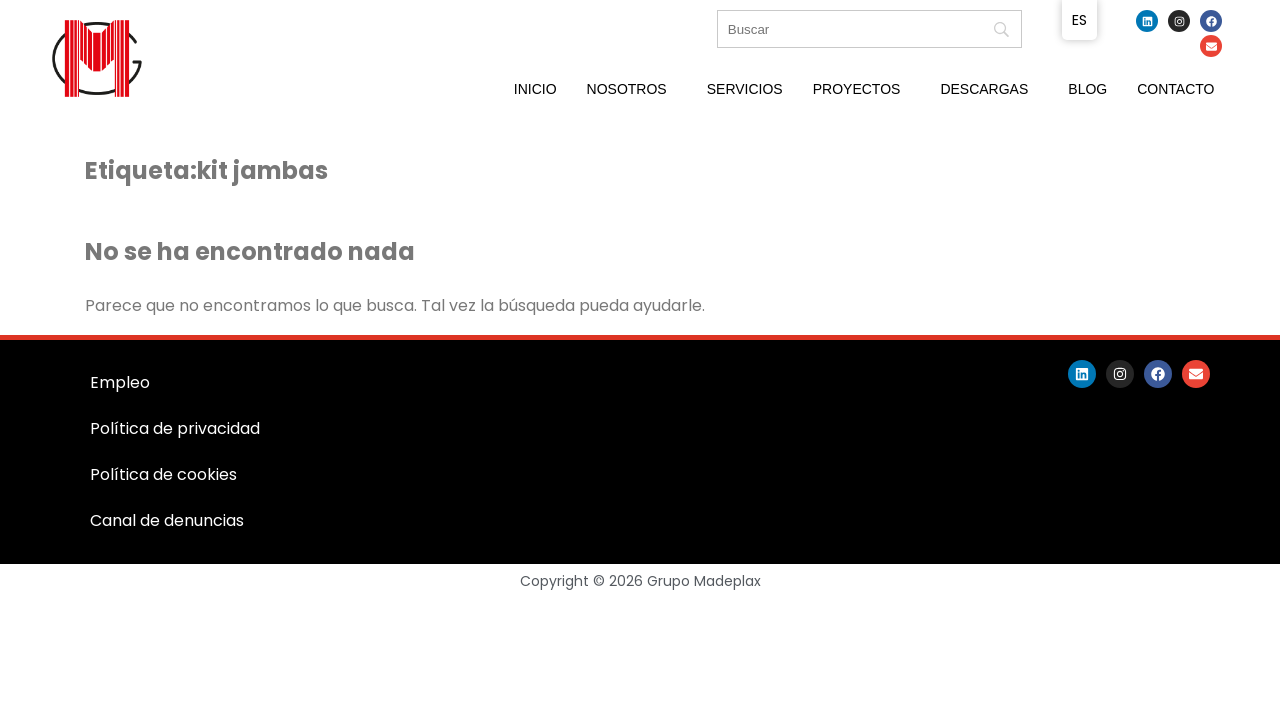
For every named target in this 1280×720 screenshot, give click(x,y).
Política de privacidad (175, 428)
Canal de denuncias (167, 520)
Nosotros (627, 89)
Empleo (120, 382)
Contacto (1175, 89)
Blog (1087, 89)
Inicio (535, 89)
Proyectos (857, 89)
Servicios (745, 89)
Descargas (984, 89)
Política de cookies (163, 474)
